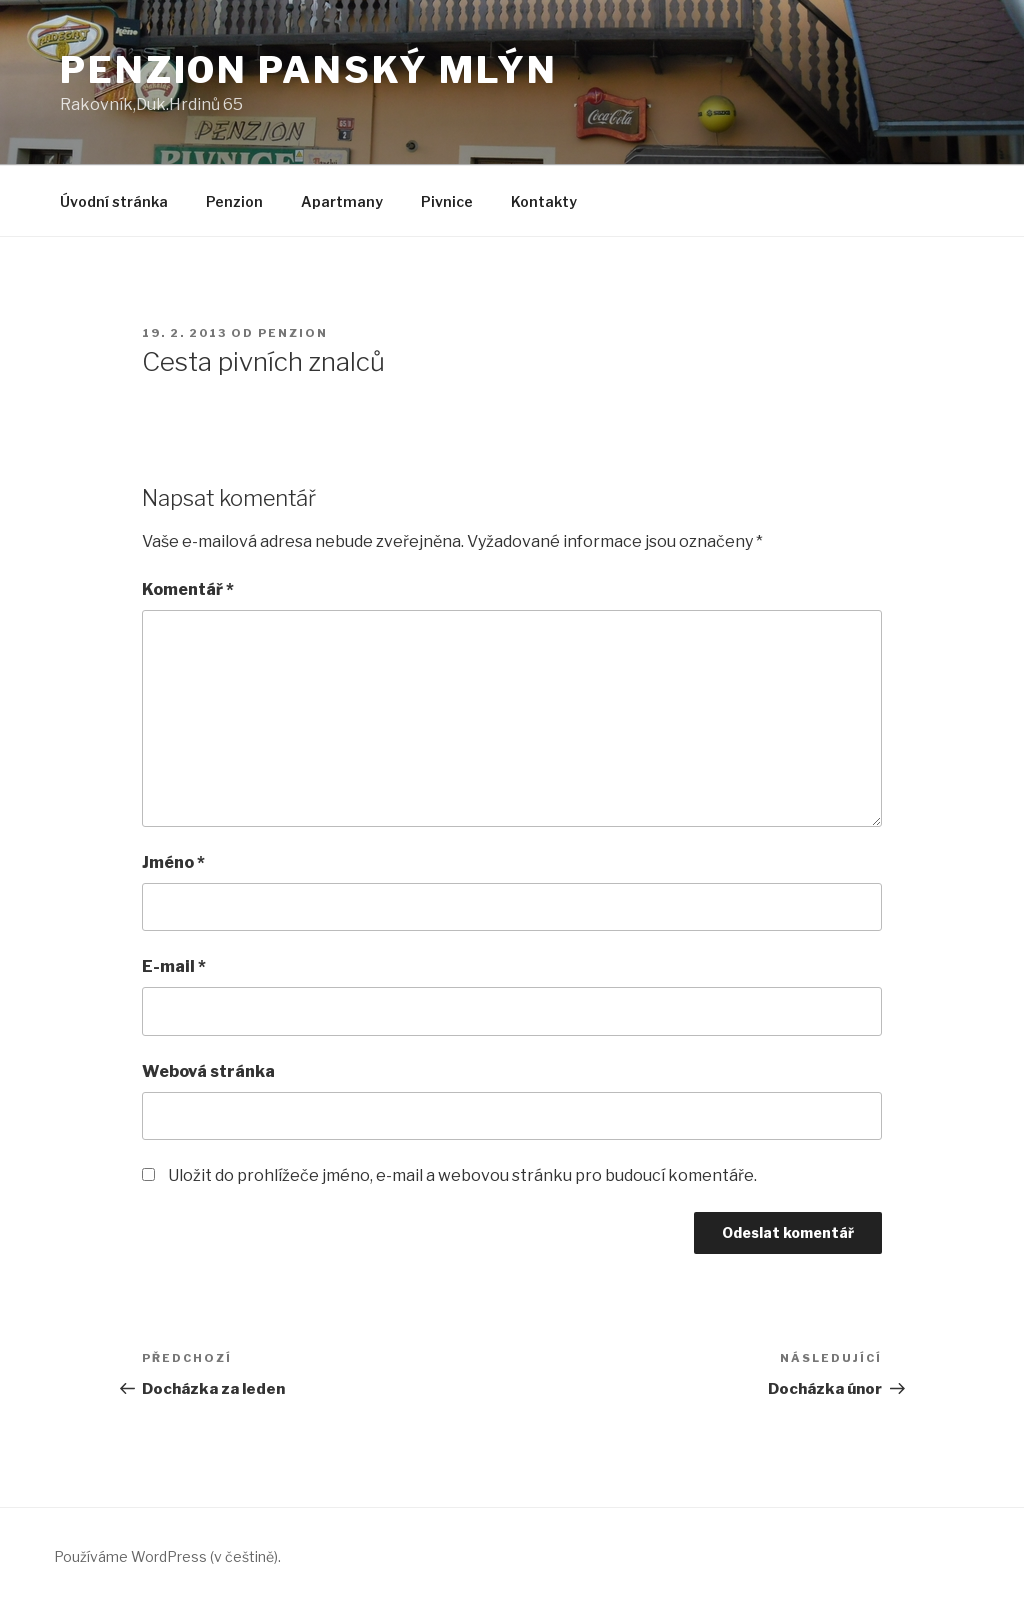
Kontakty (544, 201)
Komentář (188, 589)
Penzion (234, 201)
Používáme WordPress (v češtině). (167, 1556)
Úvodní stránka (114, 201)
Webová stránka (208, 1071)
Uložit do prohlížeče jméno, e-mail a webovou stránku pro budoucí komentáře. (462, 1175)
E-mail (174, 966)
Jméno (173, 862)
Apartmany (342, 201)
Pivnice (447, 201)
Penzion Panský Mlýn (309, 70)
